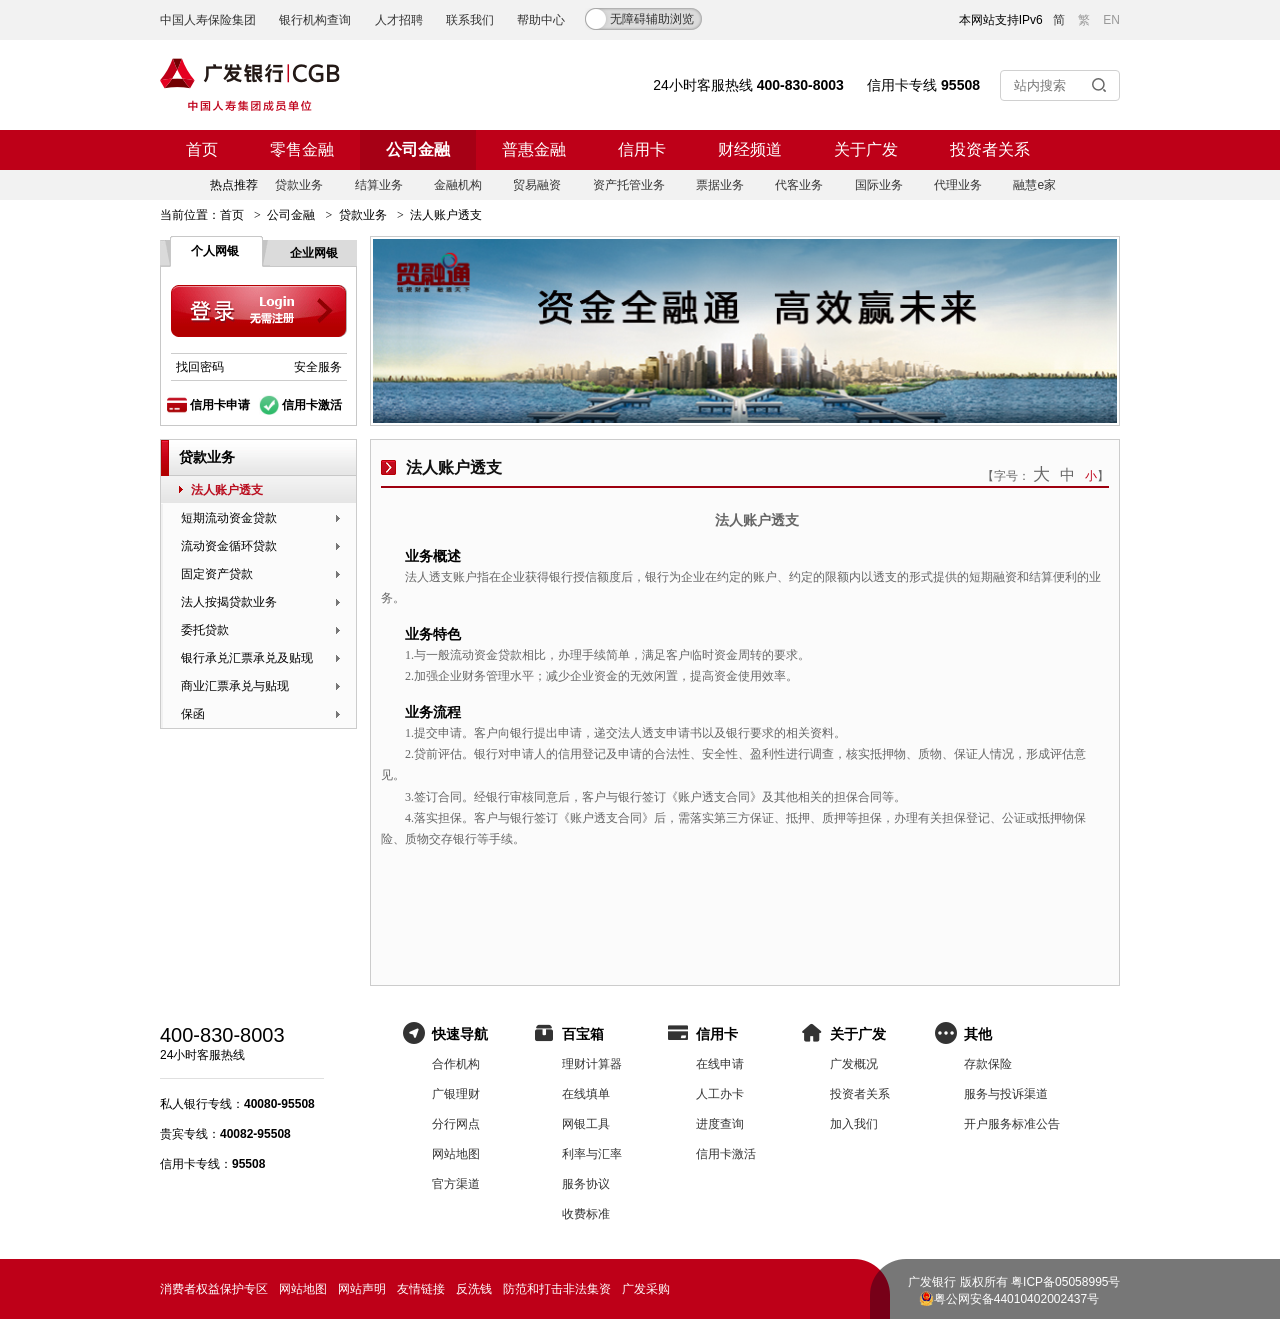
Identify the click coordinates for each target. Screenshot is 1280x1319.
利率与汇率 (592, 1154)
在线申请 (720, 1064)
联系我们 (470, 20)
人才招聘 (399, 20)
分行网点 (456, 1124)
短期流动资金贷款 (229, 518)
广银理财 (456, 1094)
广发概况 (854, 1064)
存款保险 (988, 1064)
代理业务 (958, 185)
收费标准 (586, 1214)
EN (1111, 20)
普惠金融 (534, 149)
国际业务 (879, 185)
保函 (193, 714)
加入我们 (854, 1124)
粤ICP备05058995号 (1065, 1282)
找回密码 (200, 367)
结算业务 (379, 185)
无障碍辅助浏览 (652, 19)
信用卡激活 (312, 405)
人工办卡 (720, 1094)
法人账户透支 (227, 490)
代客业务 (799, 185)
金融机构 (458, 185)
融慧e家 (1034, 185)
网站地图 (456, 1154)
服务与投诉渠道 (1006, 1094)
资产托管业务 (629, 185)
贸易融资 (537, 185)
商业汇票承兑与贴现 (235, 686)
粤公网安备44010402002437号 (1016, 1299)
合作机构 (456, 1064)
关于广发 (866, 149)
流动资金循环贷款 (229, 546)
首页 (202, 149)
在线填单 (586, 1094)
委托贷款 (205, 630)
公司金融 (418, 149)
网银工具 (586, 1124)
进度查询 (720, 1124)
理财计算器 (592, 1064)
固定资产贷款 (217, 574)
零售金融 (302, 149)
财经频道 (750, 149)
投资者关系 (990, 149)
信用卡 (642, 149)
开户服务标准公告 (1012, 1124)
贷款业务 (299, 185)
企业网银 (314, 253)
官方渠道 (456, 1184)
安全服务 (318, 367)
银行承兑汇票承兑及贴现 (247, 658)
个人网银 (215, 251)
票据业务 (720, 185)
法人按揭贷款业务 (229, 602)
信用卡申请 (220, 405)
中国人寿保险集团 (208, 20)
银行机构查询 (315, 20)
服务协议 (586, 1184)
